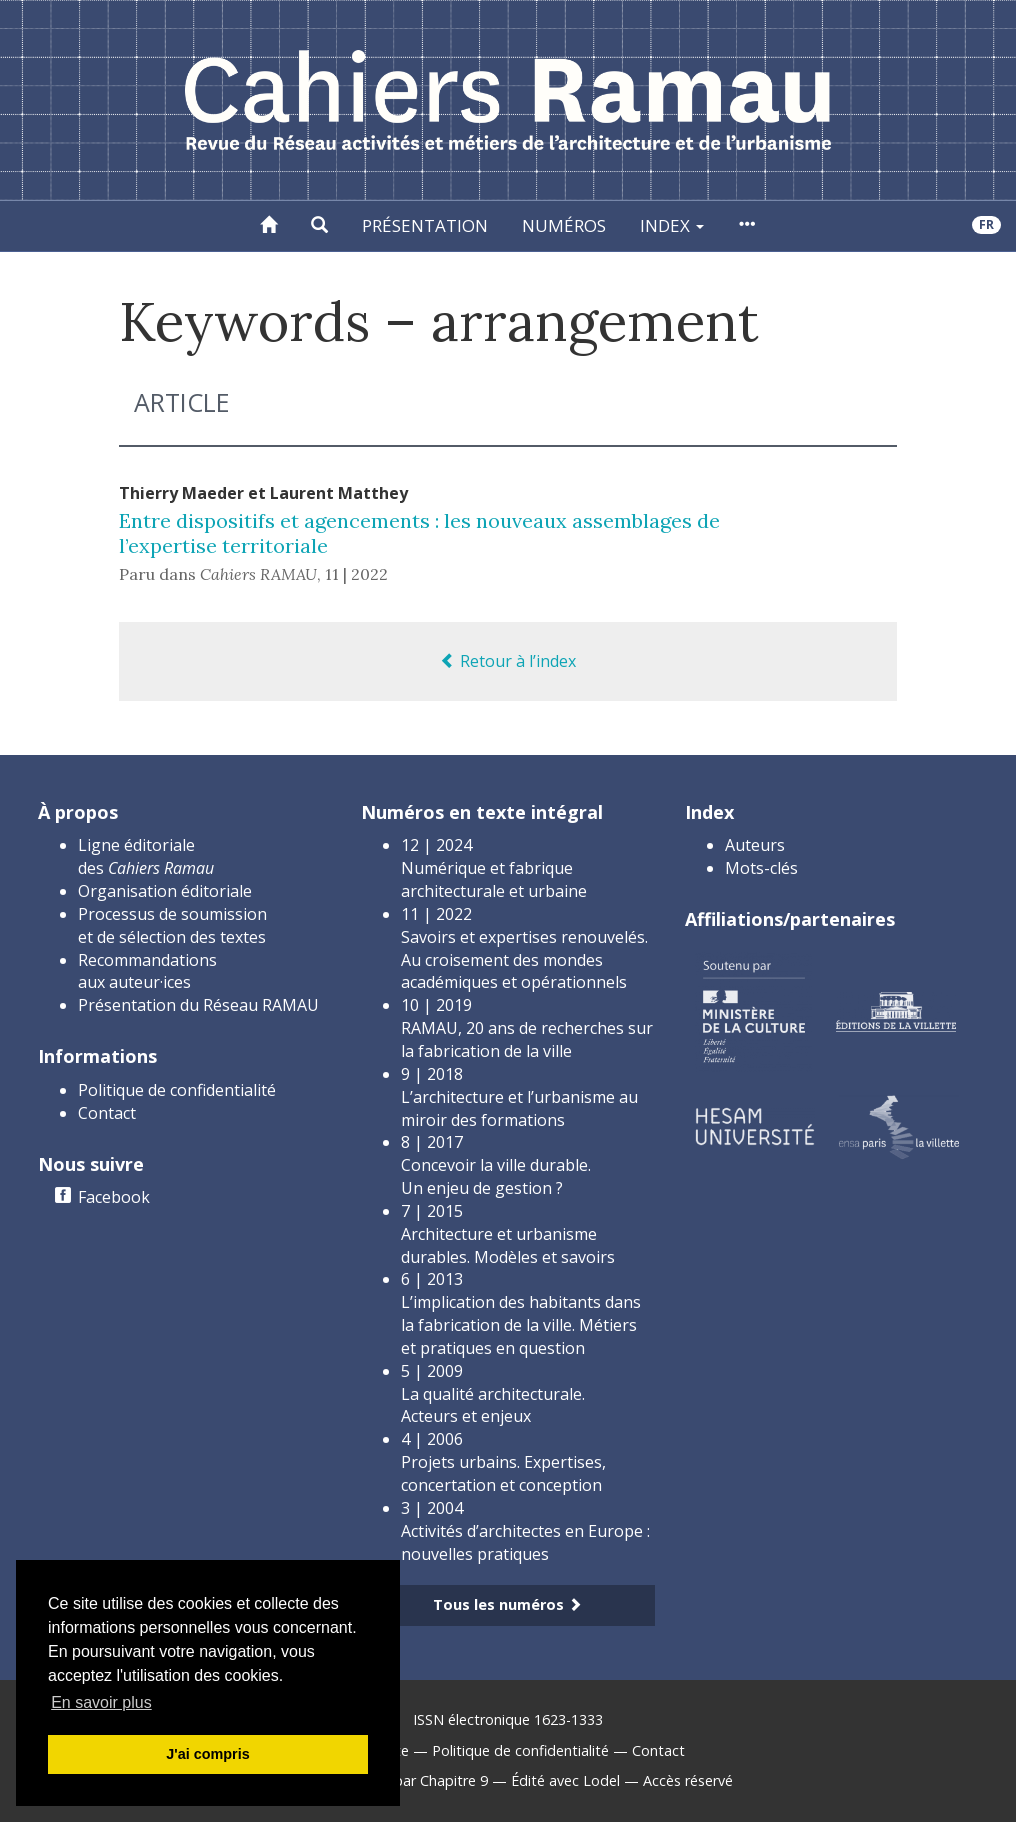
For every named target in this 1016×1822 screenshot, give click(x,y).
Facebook (114, 1197)
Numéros (564, 225)
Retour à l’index (508, 661)
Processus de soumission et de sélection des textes (172, 925)
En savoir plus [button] (101, 1702)
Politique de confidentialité (177, 1090)
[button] (319, 226)
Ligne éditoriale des (146, 856)
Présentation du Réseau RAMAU (198, 1005)
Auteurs (755, 845)
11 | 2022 (356, 574)
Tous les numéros (507, 1604)
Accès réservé (688, 1780)
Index (672, 225)
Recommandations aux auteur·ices (147, 971)
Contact (107, 1113)
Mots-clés (761, 868)
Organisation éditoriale (165, 891)
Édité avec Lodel (565, 1780)
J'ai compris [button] (207, 1754)
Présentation (425, 225)
